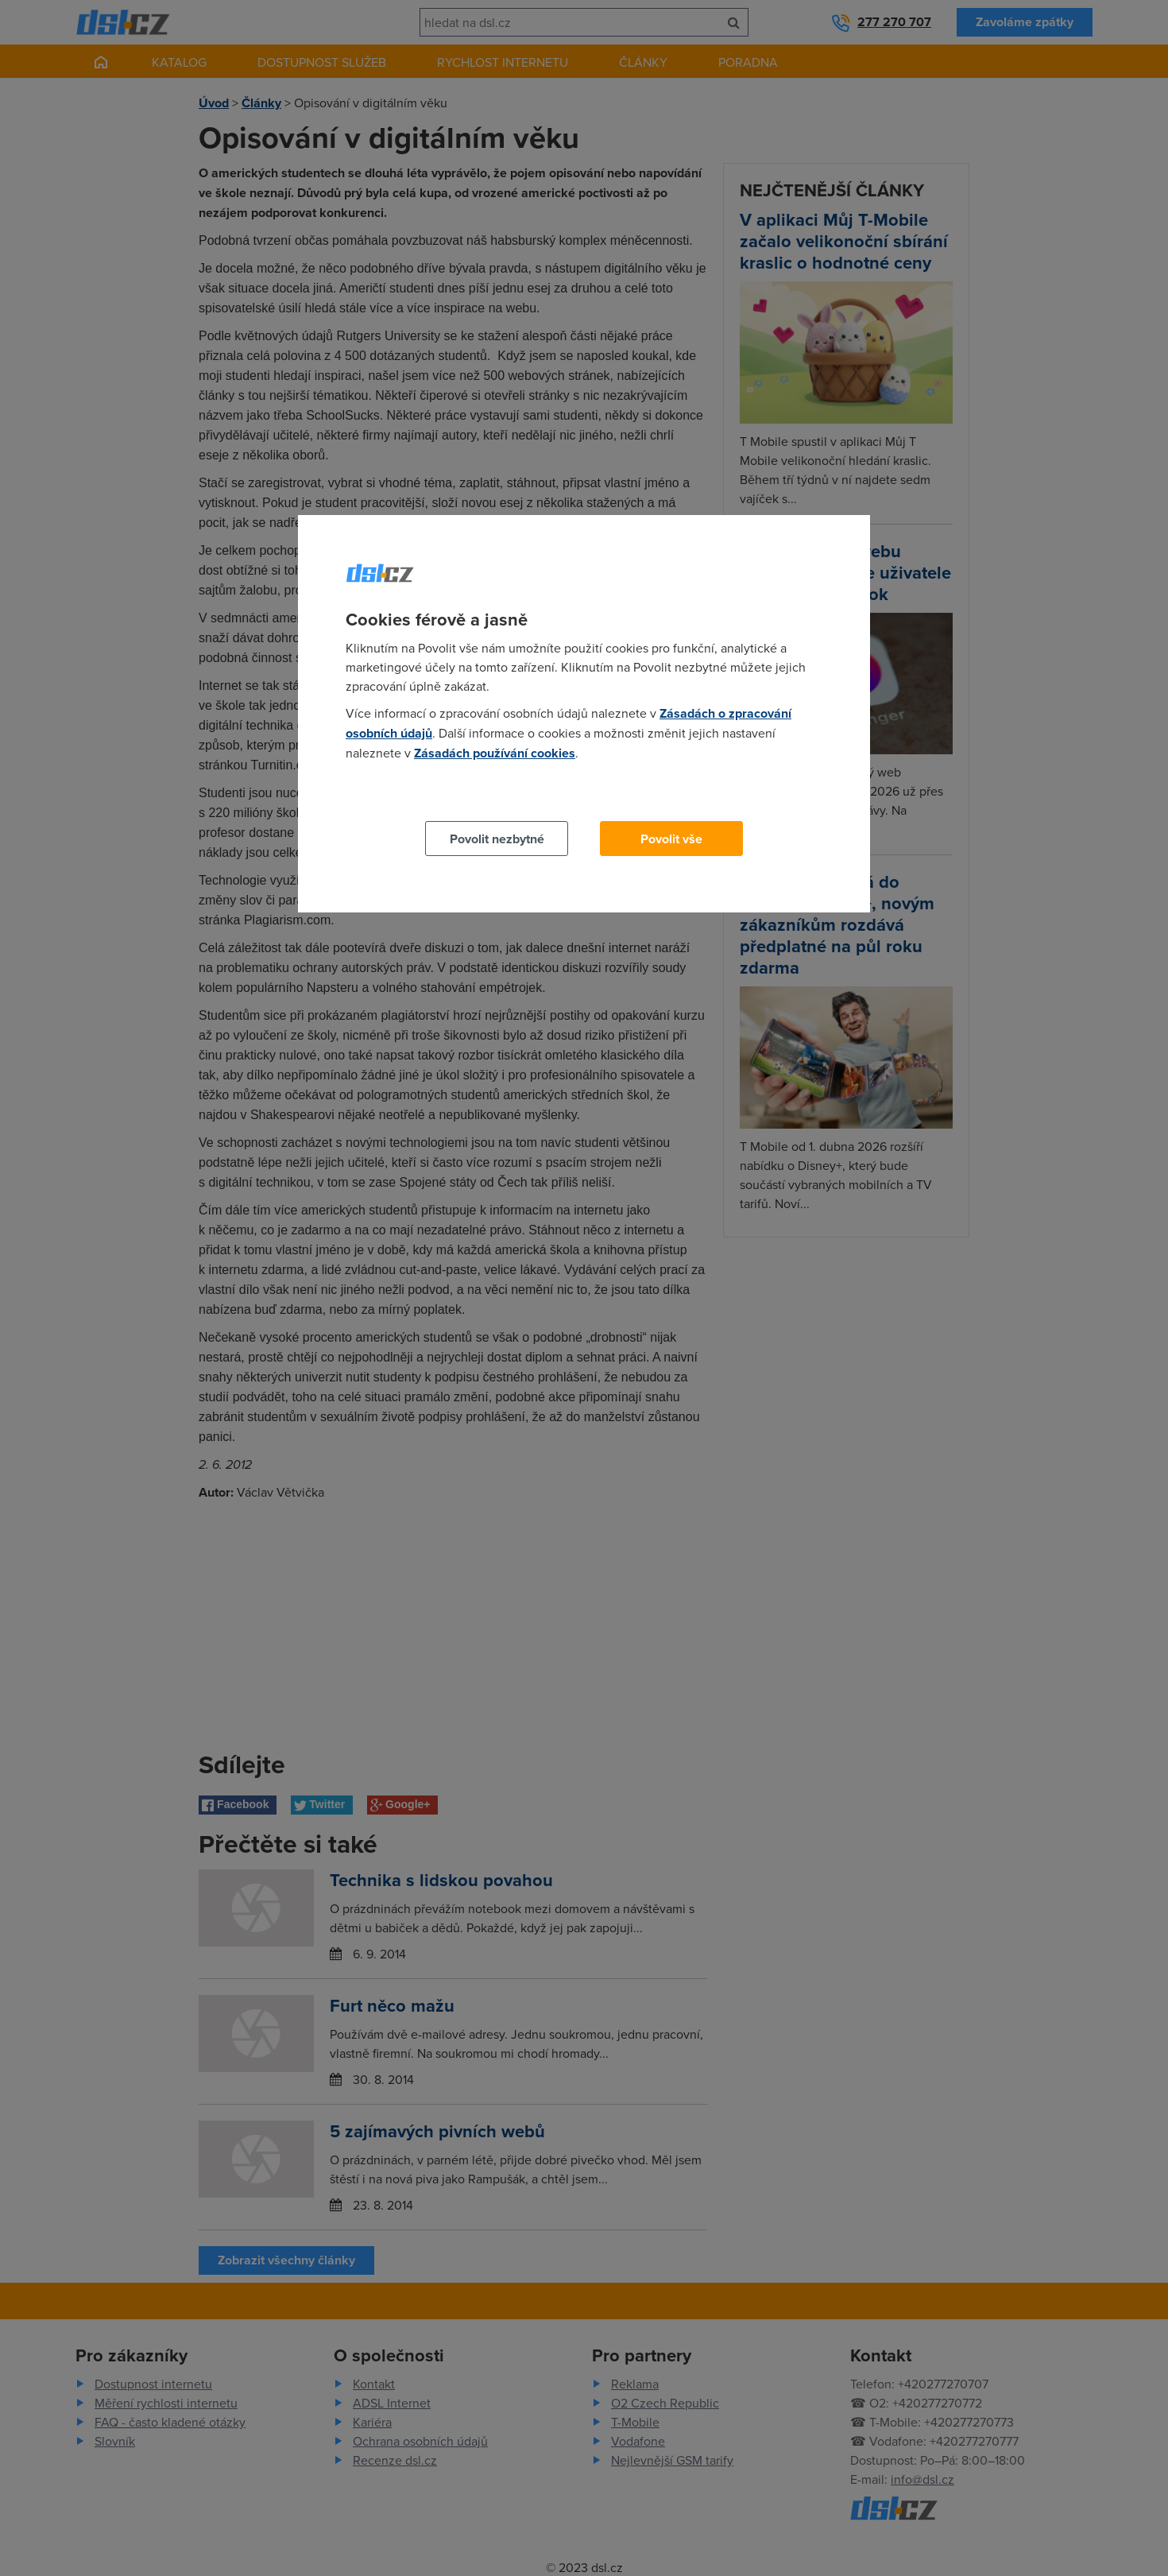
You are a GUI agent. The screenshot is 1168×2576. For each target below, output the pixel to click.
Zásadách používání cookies (494, 753)
